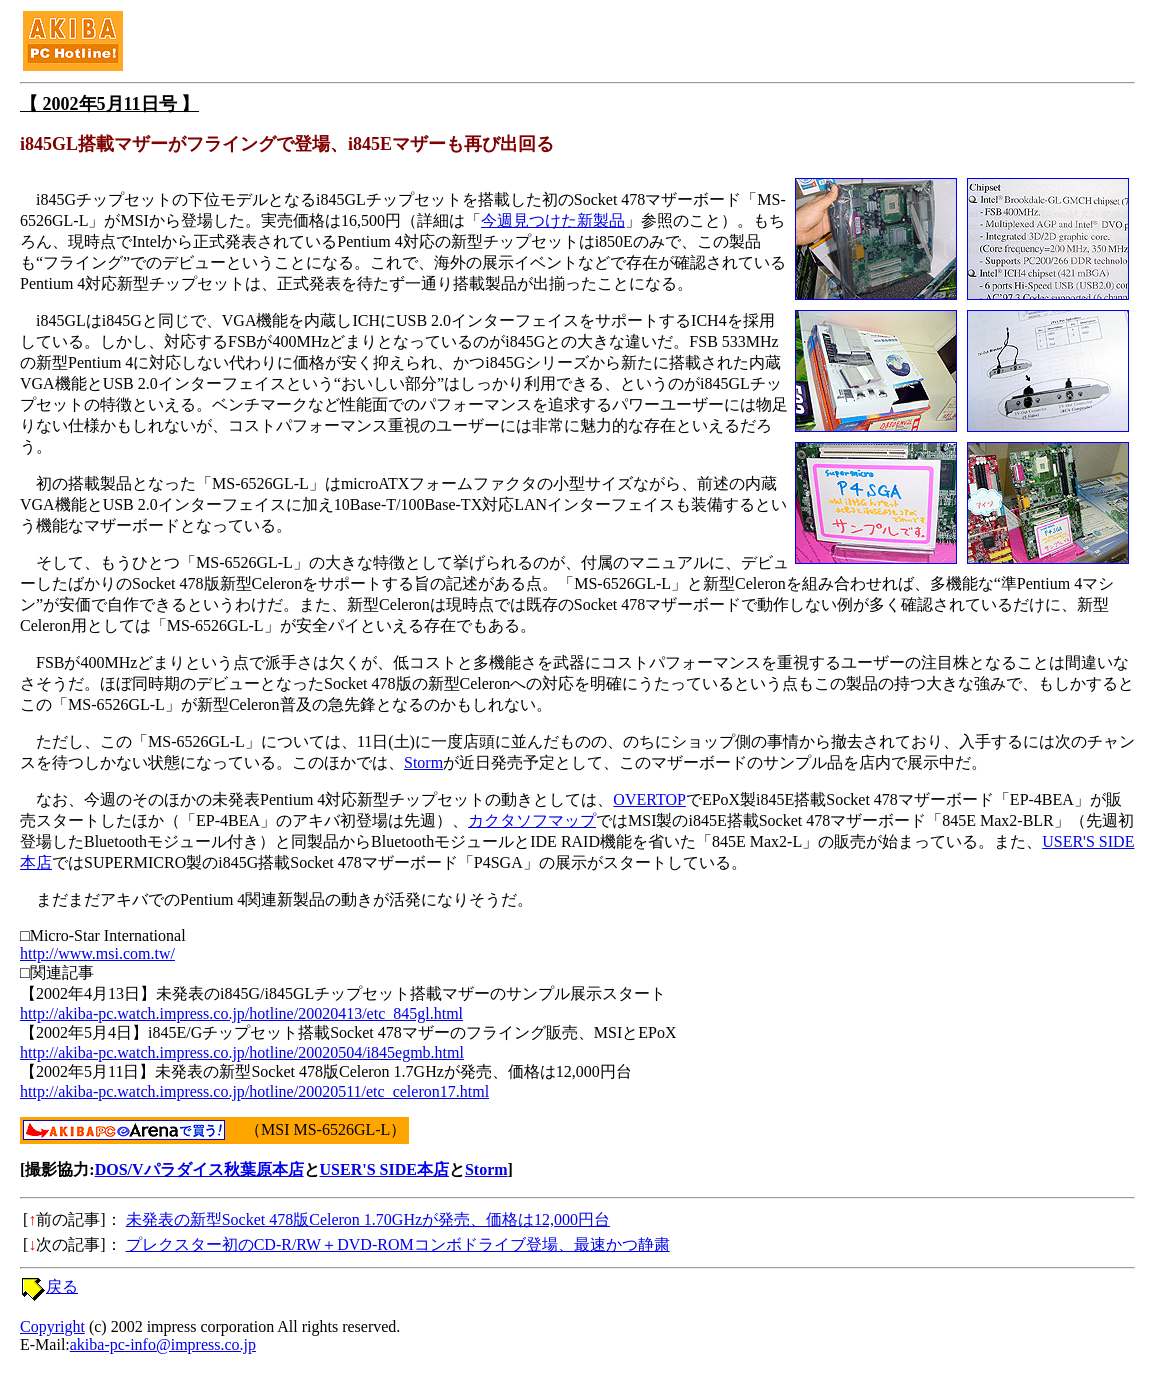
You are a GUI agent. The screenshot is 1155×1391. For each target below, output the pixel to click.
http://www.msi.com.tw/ (97, 953)
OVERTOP (649, 799)
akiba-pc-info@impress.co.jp (163, 1344)
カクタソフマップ (532, 820)
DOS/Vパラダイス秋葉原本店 (199, 1169)
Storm (423, 762)
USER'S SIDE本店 (384, 1169)
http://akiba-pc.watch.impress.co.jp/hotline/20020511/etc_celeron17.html (254, 1091)
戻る (62, 1286)
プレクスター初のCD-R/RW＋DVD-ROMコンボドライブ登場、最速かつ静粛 (398, 1244)
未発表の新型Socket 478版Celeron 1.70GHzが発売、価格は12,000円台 (368, 1219)
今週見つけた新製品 (553, 220)
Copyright (52, 1326)
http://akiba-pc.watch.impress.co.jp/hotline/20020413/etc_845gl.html (241, 1013)
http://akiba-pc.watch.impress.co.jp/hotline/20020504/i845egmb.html (242, 1052)
